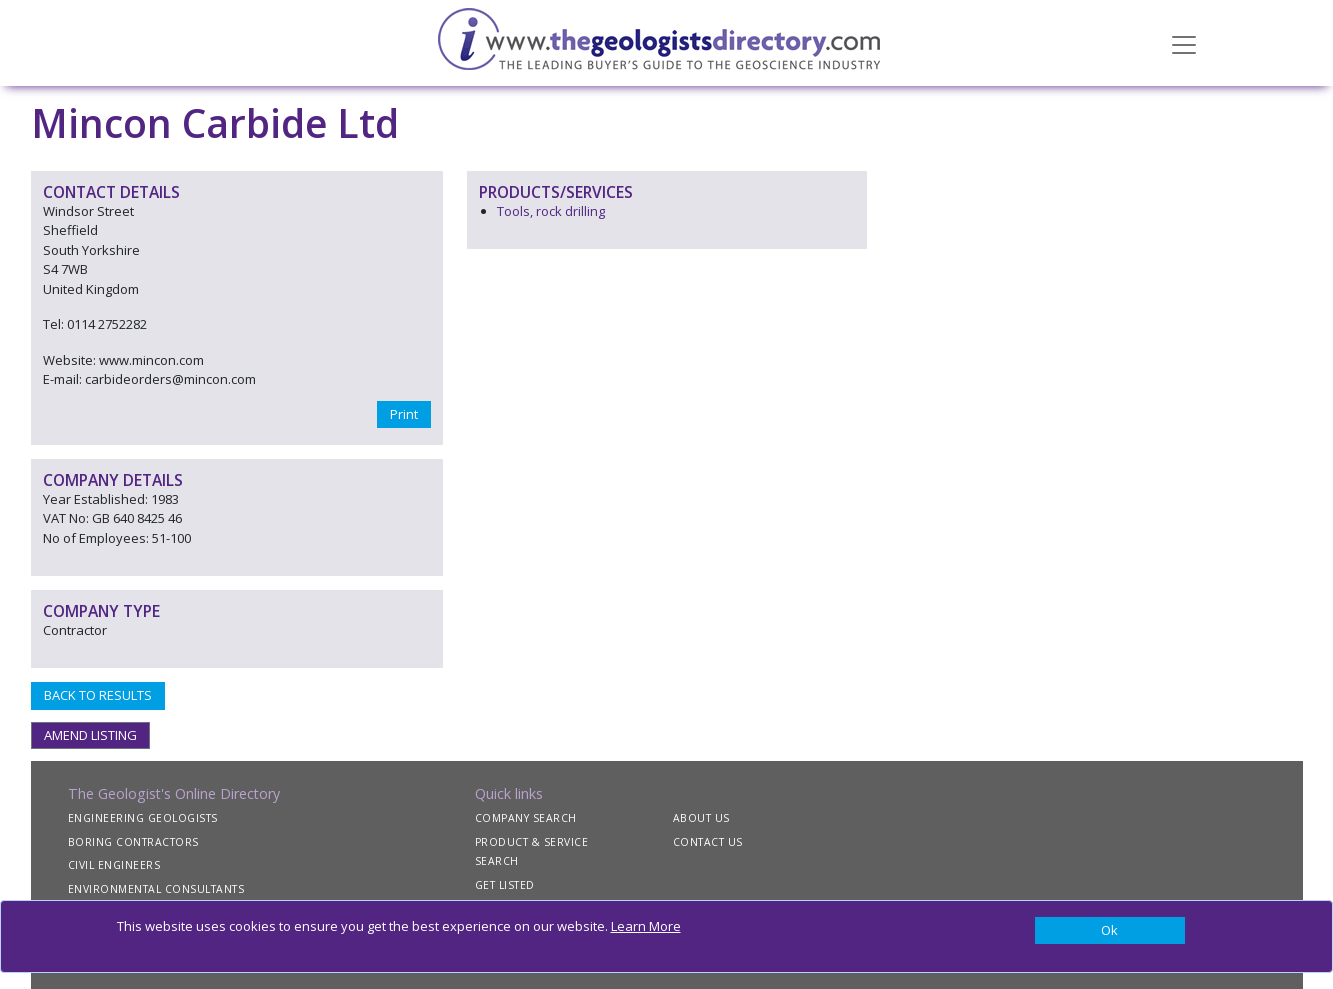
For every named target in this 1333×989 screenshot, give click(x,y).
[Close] (1110, 931)
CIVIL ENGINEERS (114, 865)
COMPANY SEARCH (526, 818)
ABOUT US (701, 818)
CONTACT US (708, 842)
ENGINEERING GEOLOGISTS (143, 818)
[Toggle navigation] (1184, 43)
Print (404, 414)
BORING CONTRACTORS (133, 842)
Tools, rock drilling (551, 211)
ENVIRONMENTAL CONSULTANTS (156, 889)
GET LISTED (505, 885)
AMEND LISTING (90, 735)
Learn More (646, 926)
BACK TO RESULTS (98, 695)
